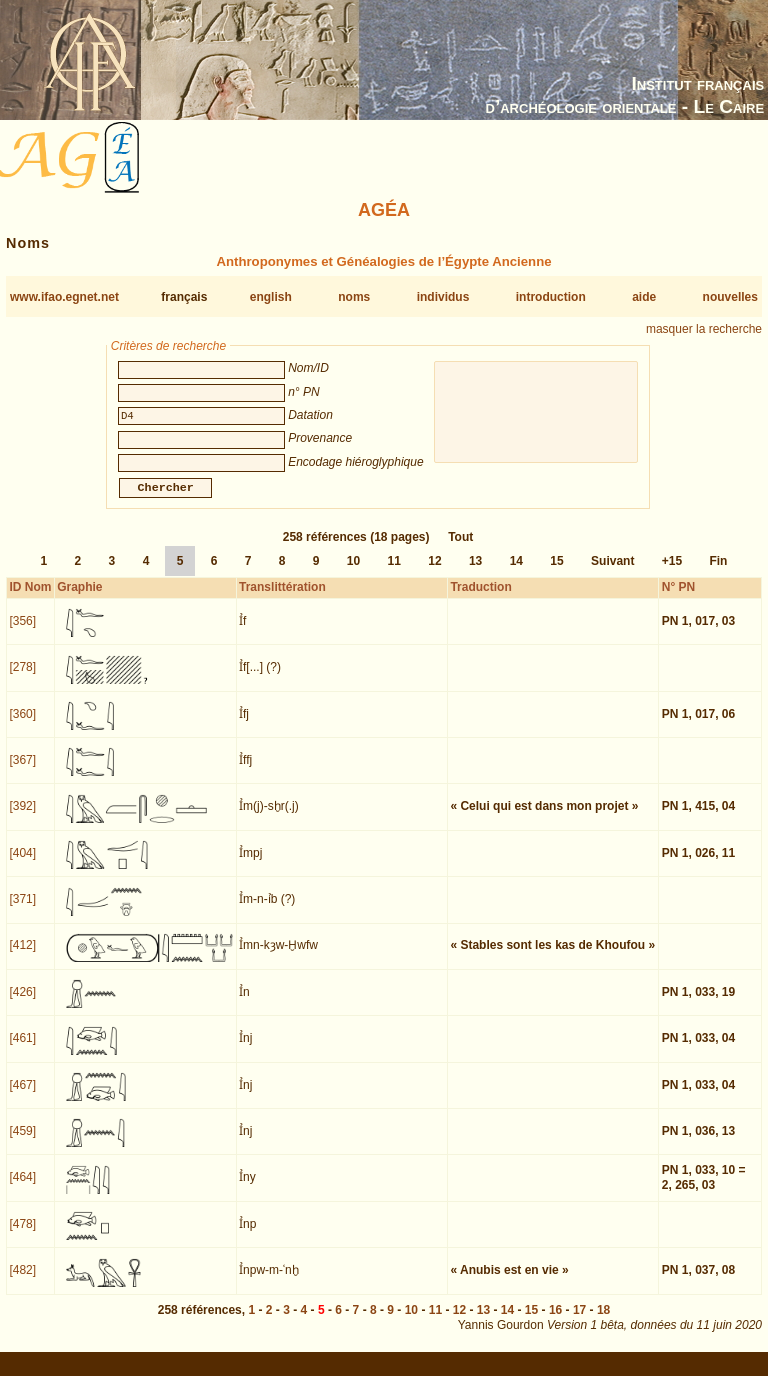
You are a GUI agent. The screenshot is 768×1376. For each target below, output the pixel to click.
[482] (22, 1282)
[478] (22, 1236)
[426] (22, 1004)
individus (443, 297)
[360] (22, 726)
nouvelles (730, 297)
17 (579, 1322)
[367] (22, 772)
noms (354, 297)
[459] (22, 1143)
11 (394, 573)
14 (516, 573)
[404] (22, 865)
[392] (22, 818)
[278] (22, 679)
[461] (22, 1050)
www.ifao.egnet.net (64, 297)
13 (475, 573)
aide (644, 297)
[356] (22, 633)
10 (353, 573)
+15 (672, 573)
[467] (22, 1097)
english (271, 297)
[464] (22, 1189)
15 (556, 573)
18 (603, 1322)
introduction (551, 297)
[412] (22, 957)
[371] (22, 911)
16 (555, 1322)
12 (434, 573)
